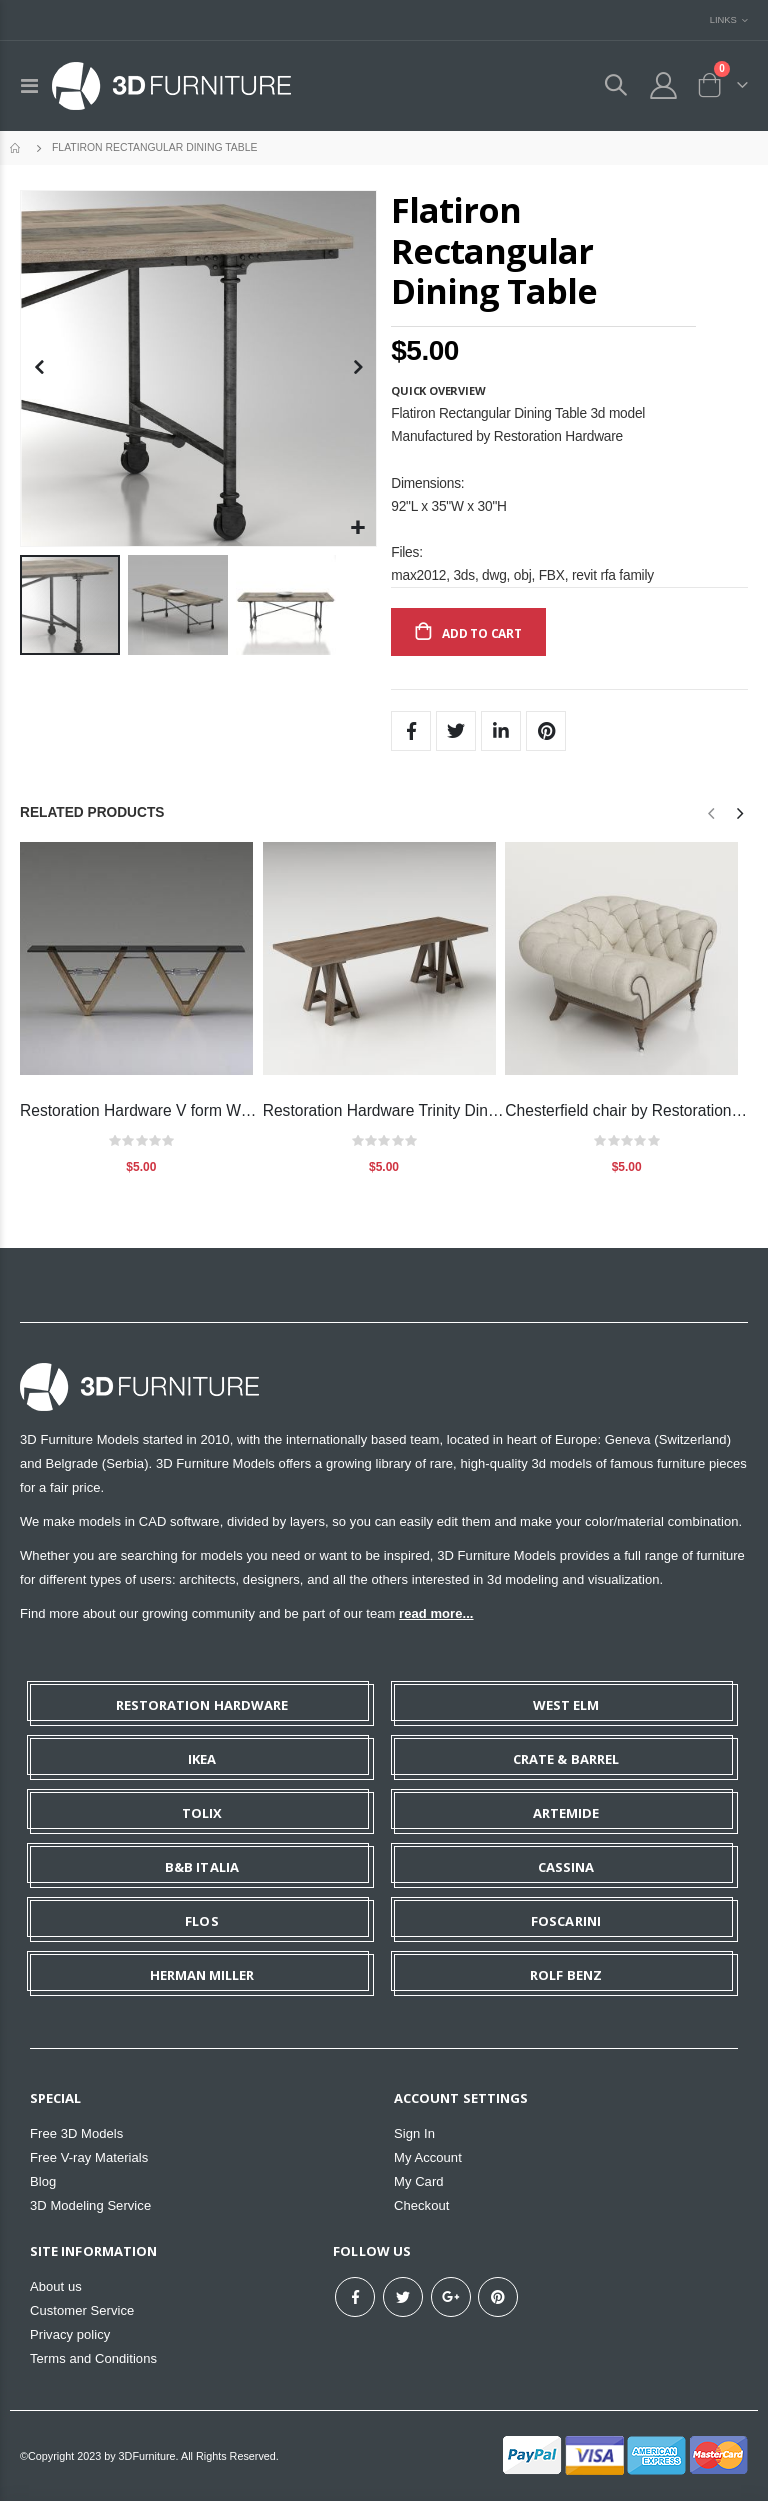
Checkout (421, 2205)
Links (723, 19)
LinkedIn (501, 731)
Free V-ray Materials (89, 2157)
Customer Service (82, 2310)
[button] (358, 528)
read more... (436, 1613)
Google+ (451, 2297)
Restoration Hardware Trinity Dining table (384, 1110)
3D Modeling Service (90, 2205)
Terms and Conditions (93, 2358)
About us (56, 2286)
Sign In (414, 2133)
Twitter (456, 731)
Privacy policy (70, 2334)
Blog (43, 2181)
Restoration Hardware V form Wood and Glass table (141, 1110)
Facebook (411, 731)
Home (17, 148)
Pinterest (546, 731)
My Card (419, 2181)
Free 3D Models (76, 2133)
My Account (428, 2157)
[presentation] (739, 813)
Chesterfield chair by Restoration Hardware (626, 1110)
